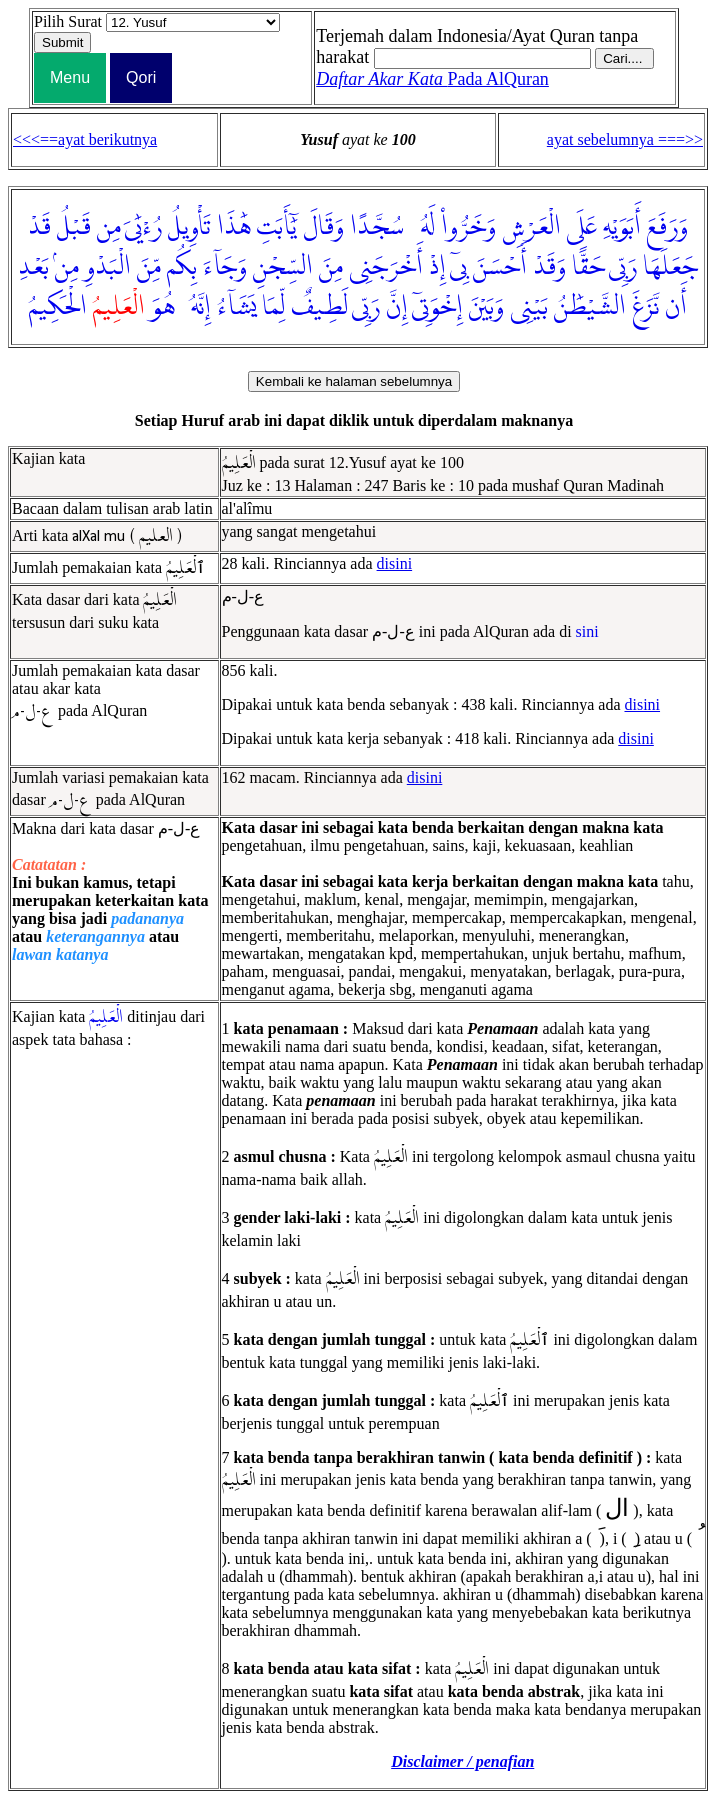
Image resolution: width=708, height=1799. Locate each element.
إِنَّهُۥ (196, 307)
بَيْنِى (529, 307)
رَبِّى (623, 267)
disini (395, 563)
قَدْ (39, 227)
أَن (676, 307)
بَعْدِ (33, 267)
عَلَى (582, 227)
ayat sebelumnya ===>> (625, 139)
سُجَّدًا (377, 227)
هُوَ (163, 307)
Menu (70, 77)
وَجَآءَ (225, 267)
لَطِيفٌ (319, 307)
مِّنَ (149, 267)
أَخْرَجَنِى (386, 267)
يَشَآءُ (236, 307)
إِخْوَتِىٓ (437, 307)
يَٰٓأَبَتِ (277, 227)
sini (587, 631)
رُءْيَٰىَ (143, 227)
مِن (109, 227)
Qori (141, 77)
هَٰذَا (234, 227)
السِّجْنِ (283, 267)
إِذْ (437, 267)
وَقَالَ (323, 227)
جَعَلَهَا (670, 267)
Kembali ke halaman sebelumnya (354, 381)
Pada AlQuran (432, 79)
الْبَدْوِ (108, 267)
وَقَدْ (549, 267)
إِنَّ (397, 307)
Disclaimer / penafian (462, 1761)
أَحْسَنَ (500, 267)
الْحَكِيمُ (58, 307)
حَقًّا (588, 267)
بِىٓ (458, 267)
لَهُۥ (422, 227)
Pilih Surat (68, 21)
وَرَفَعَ (667, 227)
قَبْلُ (74, 227)
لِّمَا (273, 307)
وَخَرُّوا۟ (468, 227)
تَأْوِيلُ (189, 227)
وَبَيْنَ (486, 307)
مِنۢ (67, 267)
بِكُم (182, 267)
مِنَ (331, 267)
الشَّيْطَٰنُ (590, 307)
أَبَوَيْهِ (622, 227)
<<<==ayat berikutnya (85, 139)
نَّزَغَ (645, 307)
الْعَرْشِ (531, 227)
